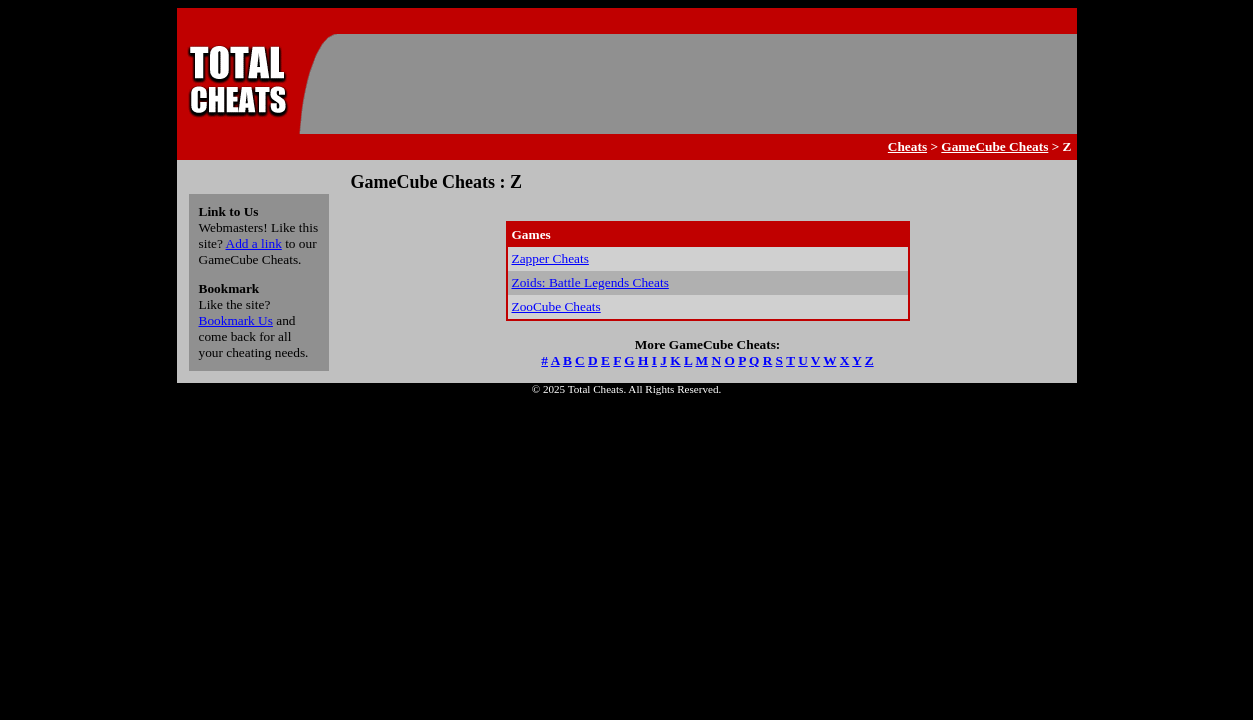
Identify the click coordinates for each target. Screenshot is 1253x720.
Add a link (254, 243)
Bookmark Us (236, 320)
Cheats (907, 146)
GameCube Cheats (994, 146)
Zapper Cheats (550, 258)
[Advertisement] (703, 84)
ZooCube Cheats (556, 306)
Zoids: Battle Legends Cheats (590, 282)
